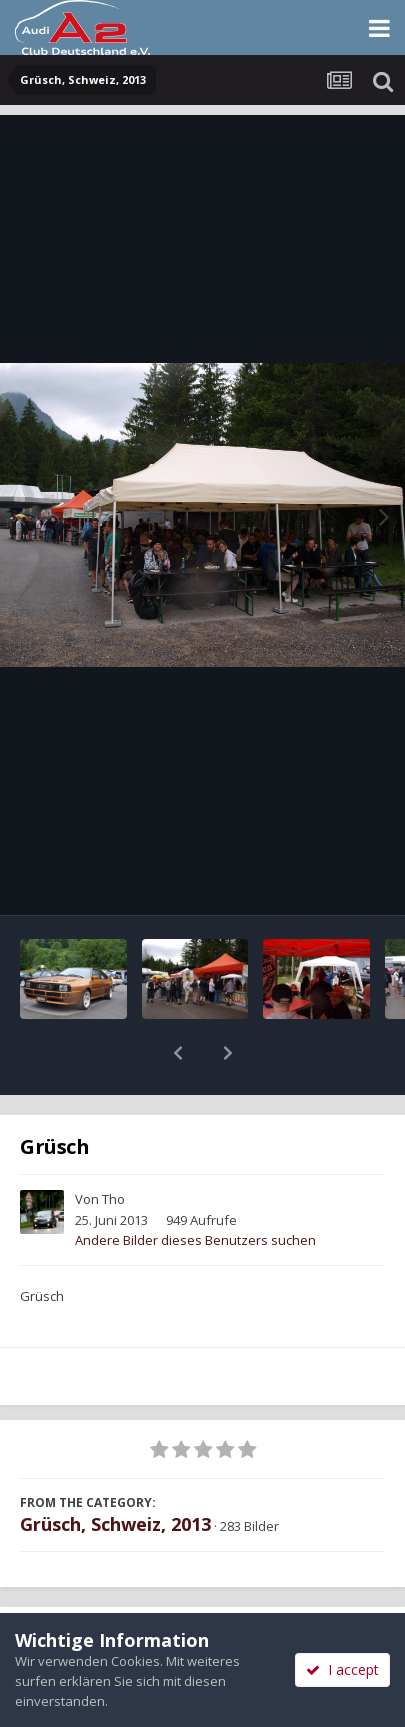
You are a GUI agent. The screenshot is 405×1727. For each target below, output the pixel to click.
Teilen (100, 1591)
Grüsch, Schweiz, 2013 (115, 1472)
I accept (342, 1669)
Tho (113, 1147)
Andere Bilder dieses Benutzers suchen (195, 1188)
